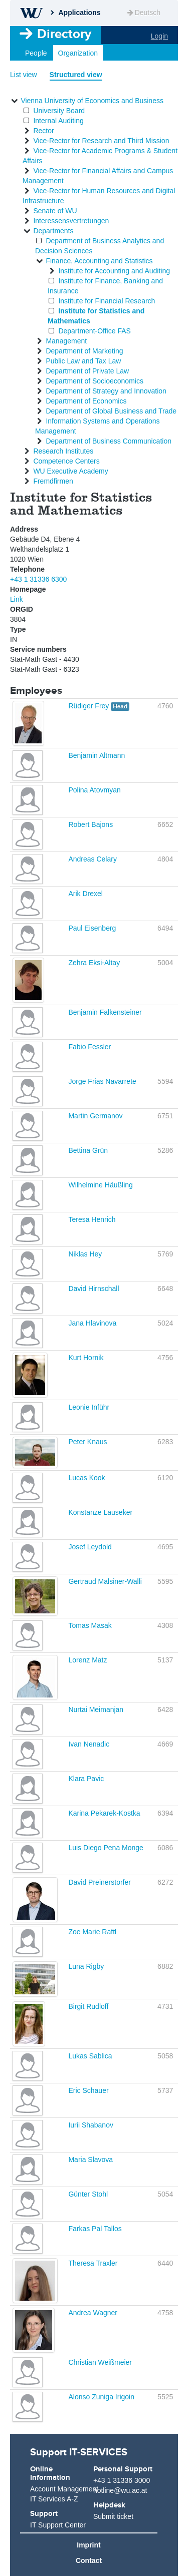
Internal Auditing (58, 121)
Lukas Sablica (90, 2056)
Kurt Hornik (85, 1358)
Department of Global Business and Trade (111, 411)
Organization (78, 53)
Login (159, 36)
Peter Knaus (87, 1442)
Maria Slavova (90, 2160)
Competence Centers (66, 461)
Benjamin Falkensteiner (104, 1012)
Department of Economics (86, 401)
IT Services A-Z (54, 2499)
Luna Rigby (86, 1966)
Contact (89, 2560)
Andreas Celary (92, 859)
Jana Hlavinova (92, 1323)
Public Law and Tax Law (83, 361)
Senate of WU (55, 211)
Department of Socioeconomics (94, 381)
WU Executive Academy (70, 471)
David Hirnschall (93, 1288)
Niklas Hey (85, 1254)
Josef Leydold (89, 1547)
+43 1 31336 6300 (38, 579)
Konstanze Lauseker (100, 1512)
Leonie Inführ (88, 1407)
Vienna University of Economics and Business (92, 101)
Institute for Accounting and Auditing (114, 271)
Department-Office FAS (94, 331)
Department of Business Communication (108, 441)
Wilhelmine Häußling (100, 1185)
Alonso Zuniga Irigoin (101, 2397)
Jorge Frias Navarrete (102, 1081)
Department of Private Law (87, 371)
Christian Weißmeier (100, 2362)
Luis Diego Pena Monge (105, 1848)
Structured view (76, 75)
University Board (59, 111)
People (36, 53)
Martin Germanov (95, 1116)
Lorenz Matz (87, 1660)
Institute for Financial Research (106, 301)
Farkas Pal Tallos (94, 2229)
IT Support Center (58, 2525)
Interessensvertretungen (71, 221)
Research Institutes (63, 451)
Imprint (88, 2545)
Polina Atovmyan (94, 790)
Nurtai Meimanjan (95, 1709)
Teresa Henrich (91, 1219)
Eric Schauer (88, 2090)
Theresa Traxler (92, 2263)
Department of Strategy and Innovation (106, 391)
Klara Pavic (86, 1779)
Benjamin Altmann (96, 755)
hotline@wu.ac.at (120, 2490)
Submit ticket (113, 2516)
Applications (79, 13)
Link (16, 599)
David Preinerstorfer (99, 1882)
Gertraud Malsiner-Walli (105, 1581)
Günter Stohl (88, 2194)
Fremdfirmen (53, 481)
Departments (53, 231)
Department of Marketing (84, 351)
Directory (64, 34)
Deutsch (143, 13)
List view (23, 75)
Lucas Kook (86, 1478)
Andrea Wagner (92, 2313)
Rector (43, 131)
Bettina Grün (88, 1150)
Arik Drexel (85, 894)
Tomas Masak (89, 1625)
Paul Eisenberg (92, 928)
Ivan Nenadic (88, 1744)
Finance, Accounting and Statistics (99, 261)
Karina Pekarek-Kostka (104, 1813)
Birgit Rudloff (88, 2006)
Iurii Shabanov (90, 2125)
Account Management (60, 2489)
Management (66, 341)
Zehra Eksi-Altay (94, 963)
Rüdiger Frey (89, 706)
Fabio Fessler (89, 1047)
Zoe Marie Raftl (92, 1932)
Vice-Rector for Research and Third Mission (101, 141)
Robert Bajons (90, 824)
